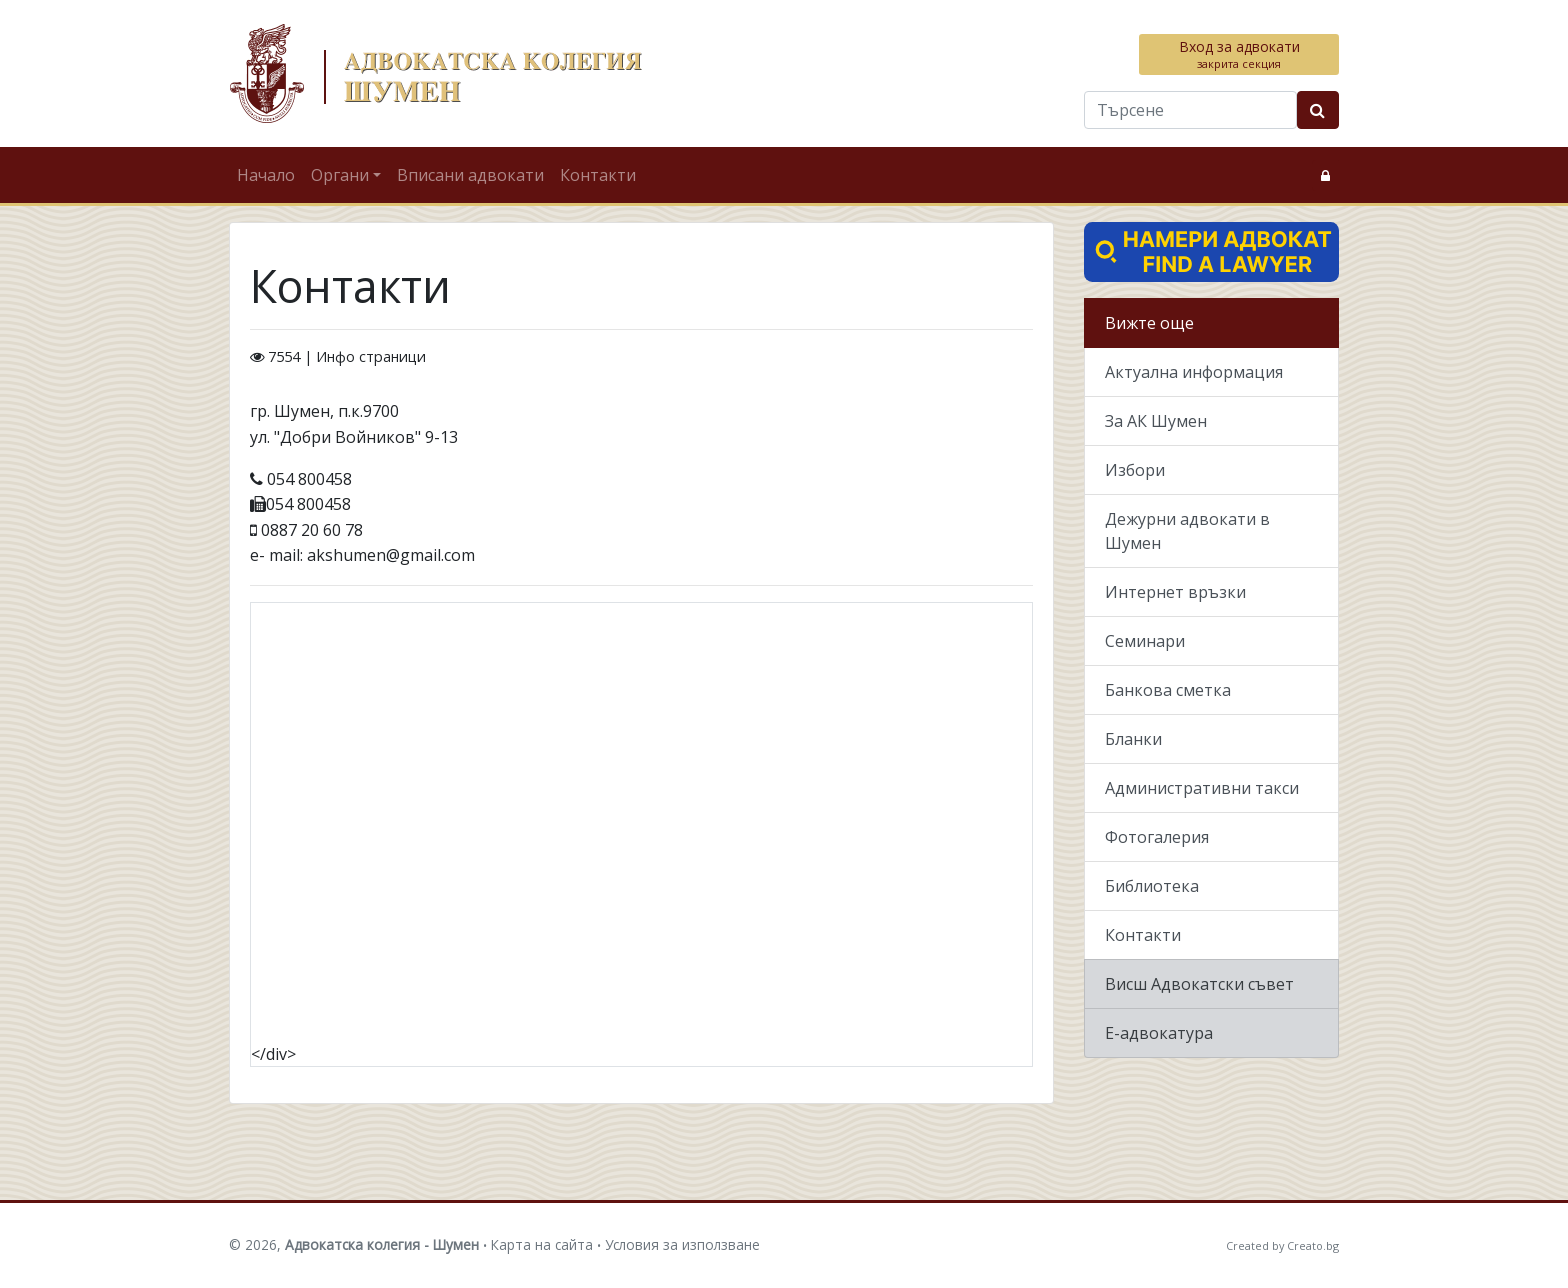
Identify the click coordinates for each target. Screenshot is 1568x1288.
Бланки (1133, 739)
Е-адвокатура (1159, 1033)
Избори (1135, 470)
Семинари (1145, 641)
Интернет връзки (1175, 592)
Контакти (598, 175)
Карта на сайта (542, 1244)
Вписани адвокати (470, 175)
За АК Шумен (1156, 421)
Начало (266, 175)
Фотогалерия (1157, 837)
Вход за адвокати (1239, 53)
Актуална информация (1194, 372)
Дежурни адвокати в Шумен (1187, 531)
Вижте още (1149, 323)
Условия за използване (682, 1244)
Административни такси (1202, 788)
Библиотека (1152, 886)
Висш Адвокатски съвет (1199, 984)
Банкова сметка (1168, 690)
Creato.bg (1313, 1245)
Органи (340, 175)
